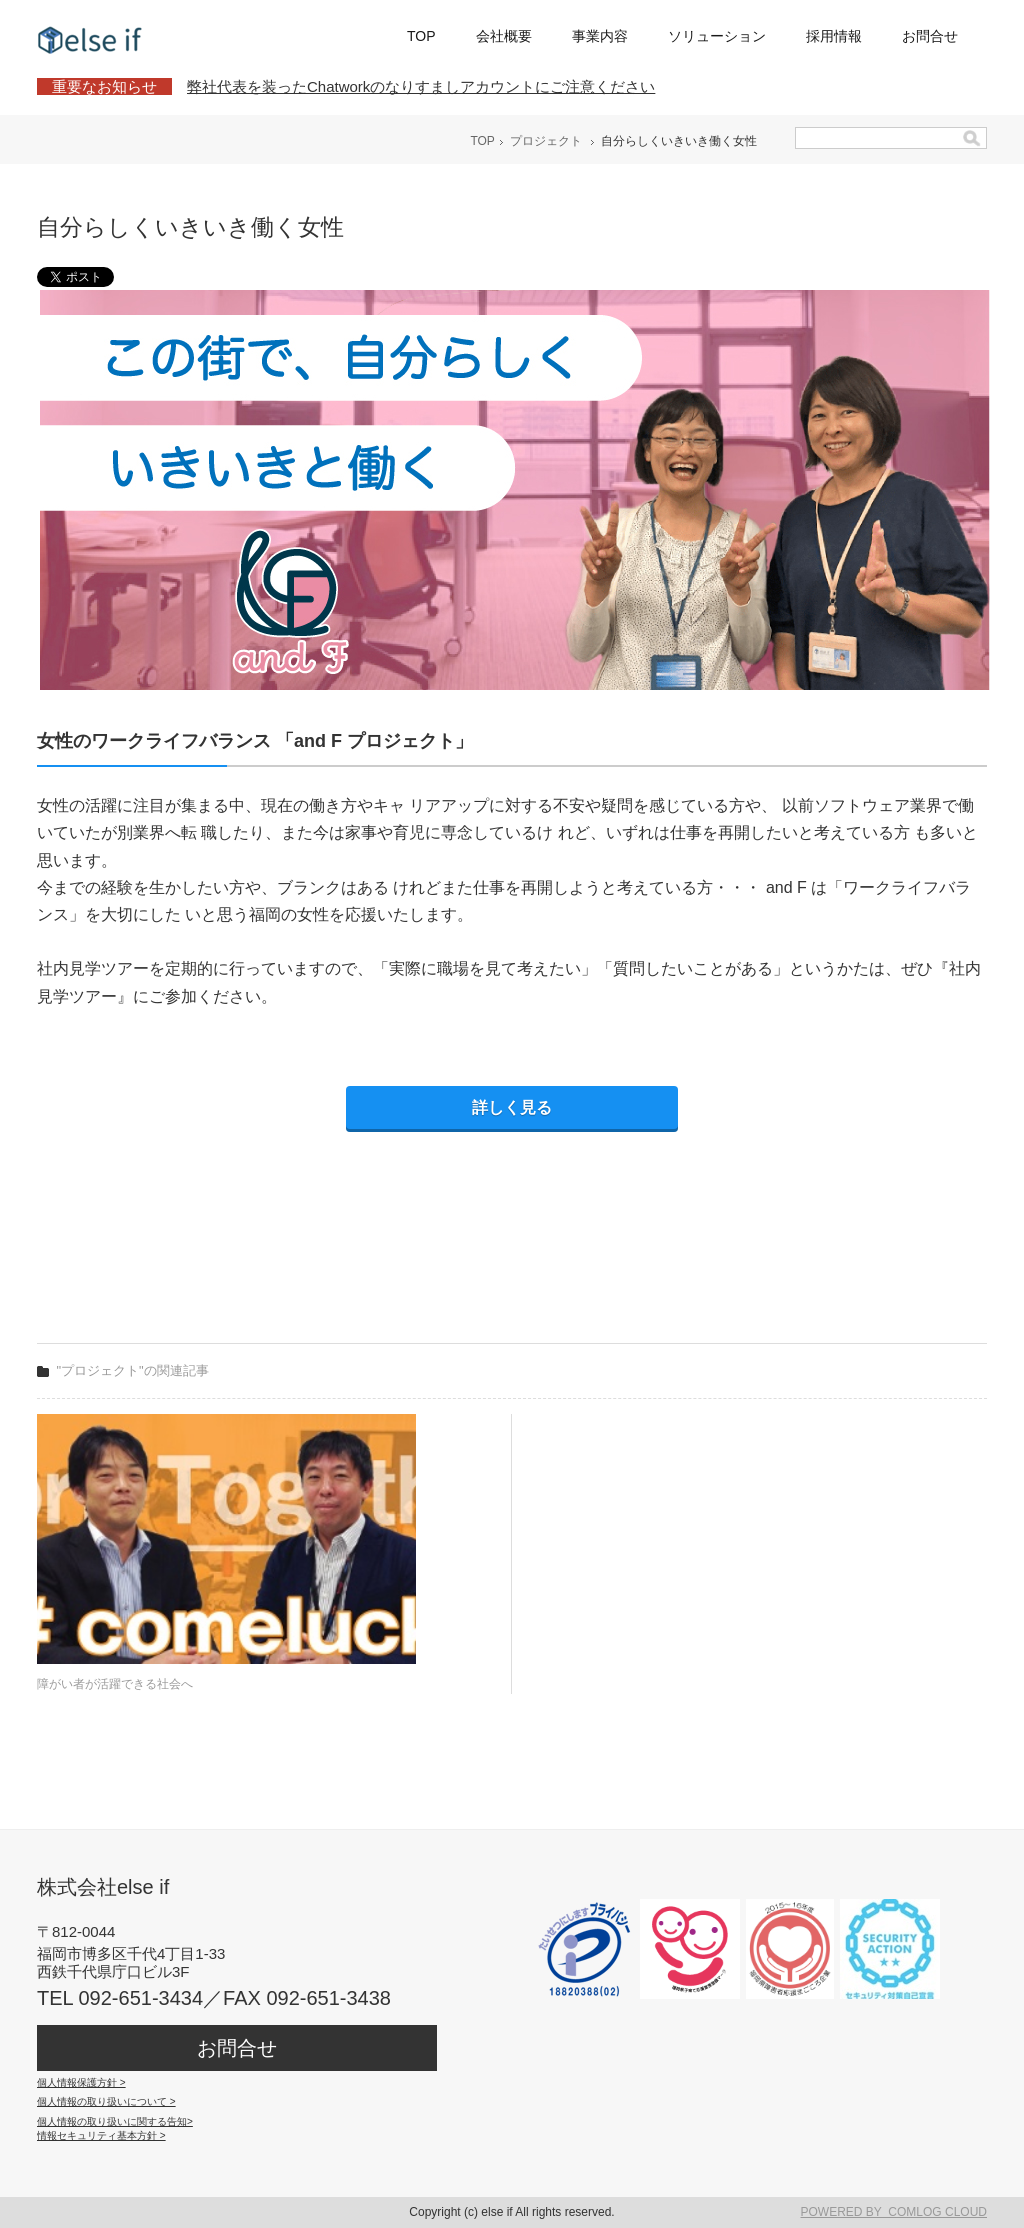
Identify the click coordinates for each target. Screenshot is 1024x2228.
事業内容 (600, 36)
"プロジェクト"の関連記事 (133, 1370)
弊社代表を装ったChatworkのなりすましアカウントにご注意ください (421, 86)
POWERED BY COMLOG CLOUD (894, 2212)
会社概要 (504, 36)
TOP (421, 36)
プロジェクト (546, 141)
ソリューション (717, 36)
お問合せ (930, 36)
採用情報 (834, 36)
